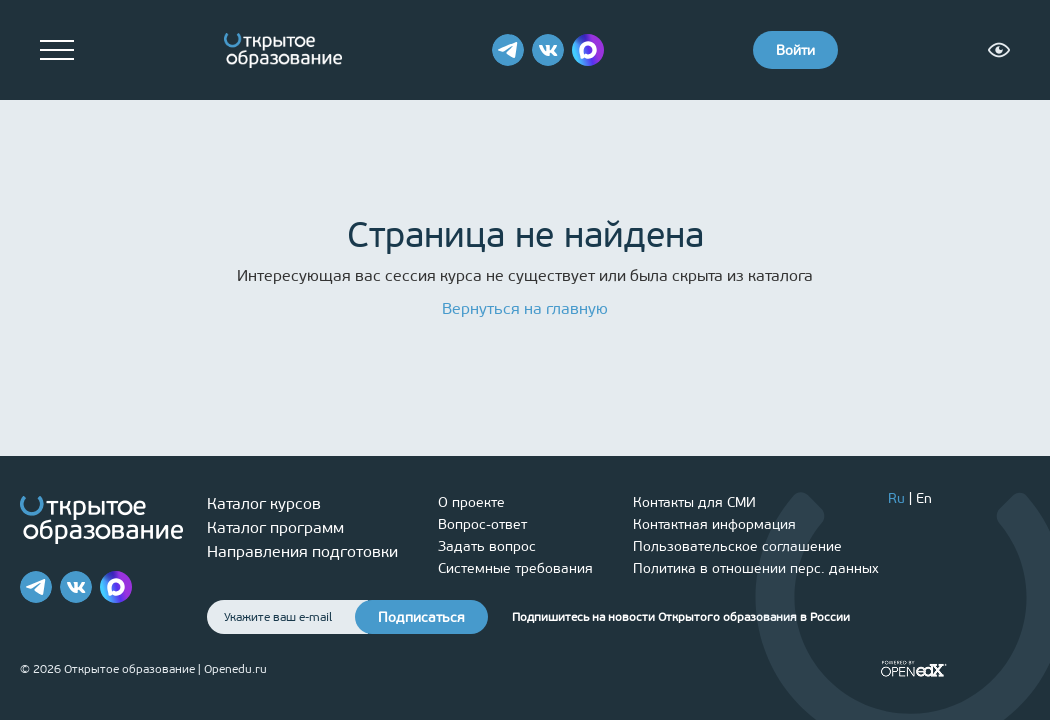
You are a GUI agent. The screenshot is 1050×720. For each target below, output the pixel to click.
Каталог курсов (264, 503)
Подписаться (421, 617)
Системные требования (515, 568)
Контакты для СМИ (694, 502)
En (924, 498)
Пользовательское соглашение (737, 546)
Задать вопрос (487, 546)
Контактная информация (714, 524)
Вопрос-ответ (482, 524)
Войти (795, 50)
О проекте (471, 502)
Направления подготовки (302, 551)
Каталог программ (275, 527)
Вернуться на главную (525, 308)
